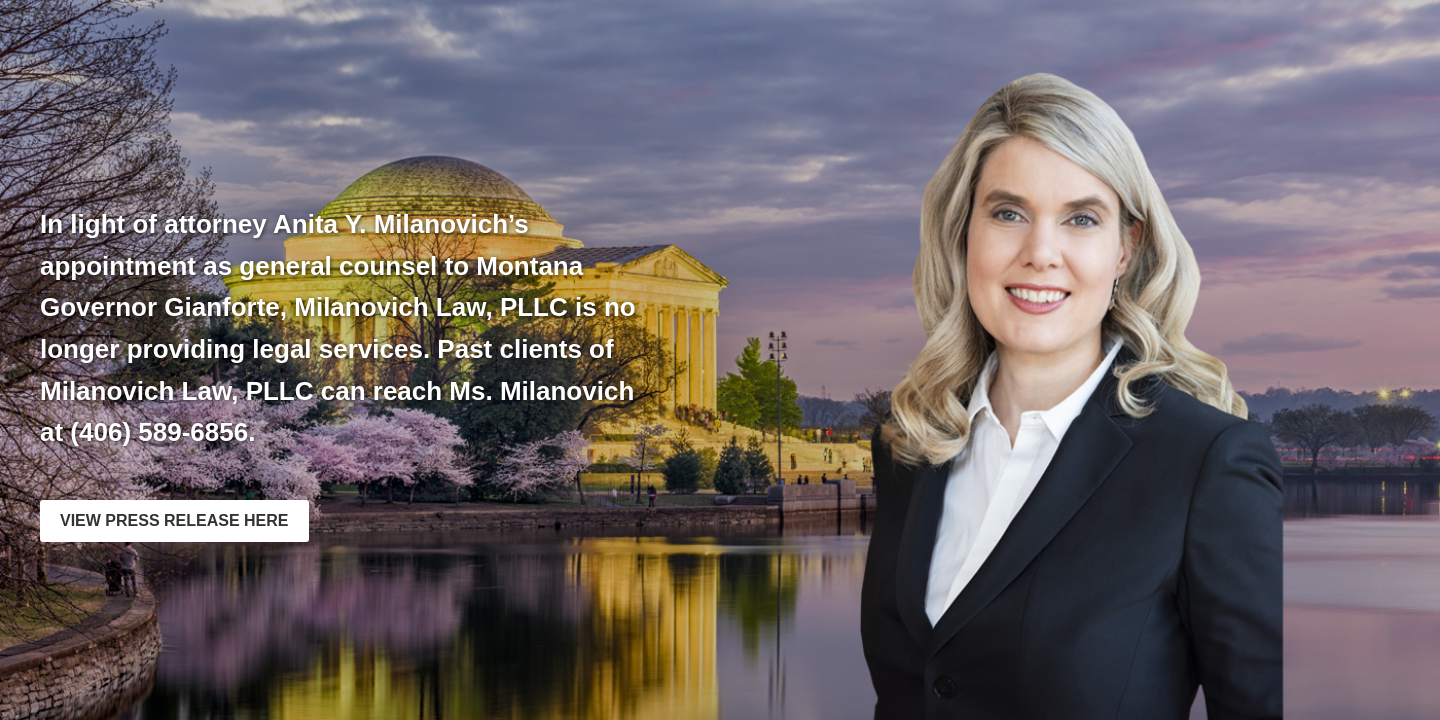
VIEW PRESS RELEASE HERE (174, 520)
